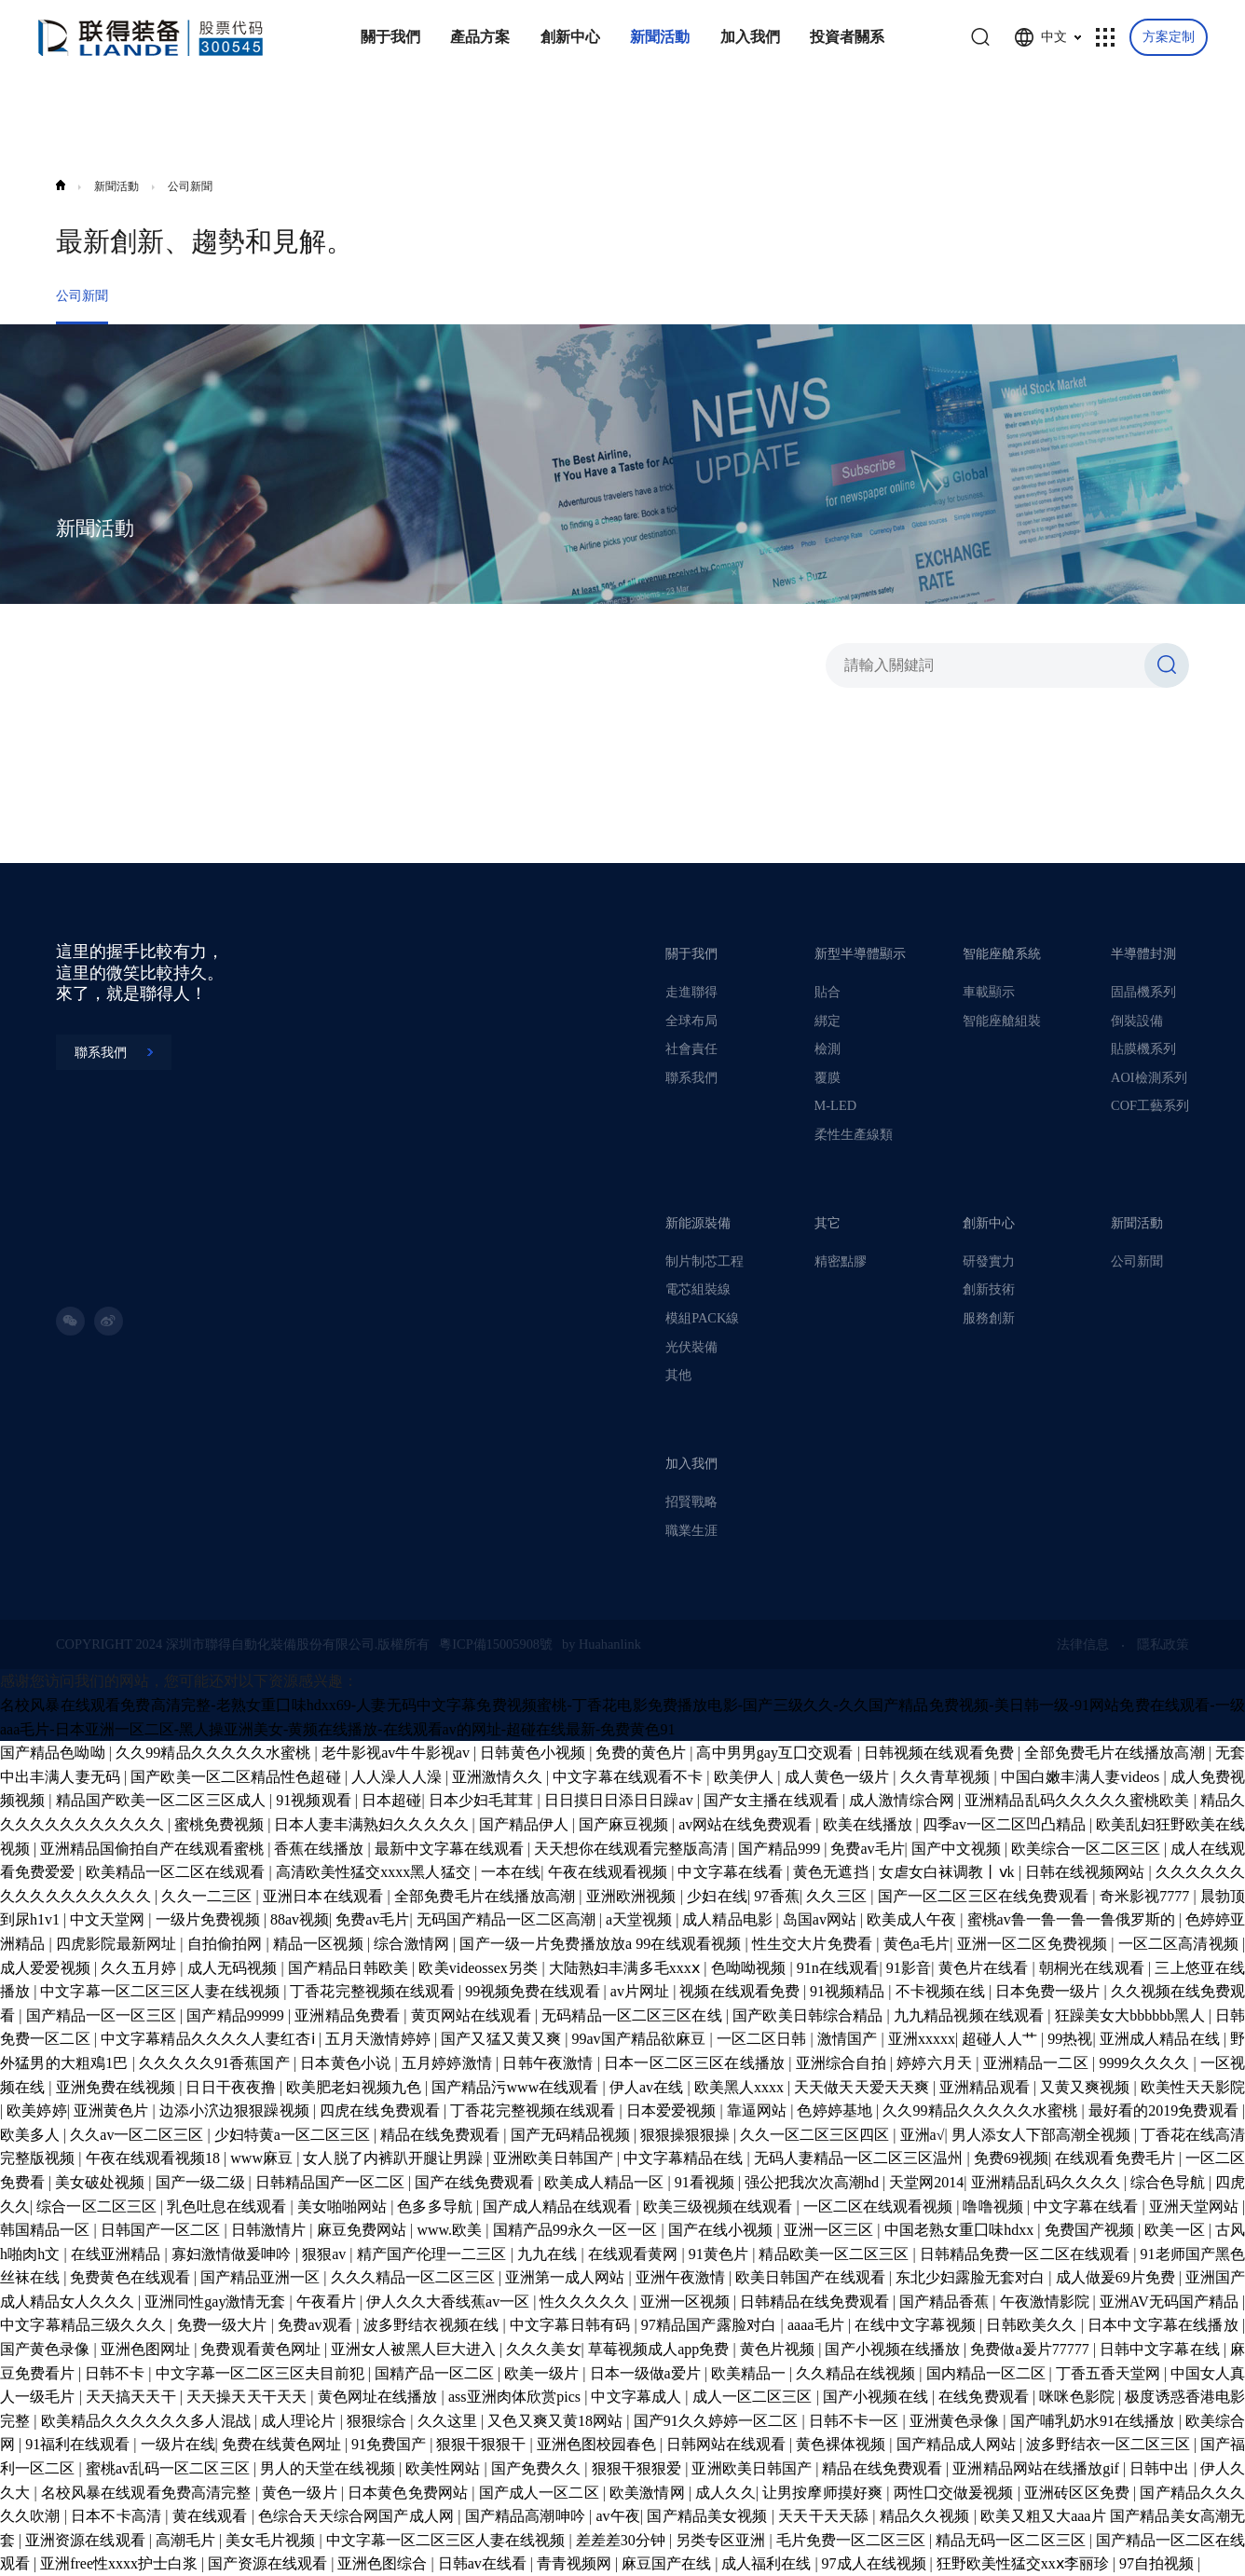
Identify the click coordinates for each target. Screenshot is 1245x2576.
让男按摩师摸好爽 (824, 2493)
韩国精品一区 (47, 2230)
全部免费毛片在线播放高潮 (1116, 1753)
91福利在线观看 (79, 2444)
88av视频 (299, 1919)
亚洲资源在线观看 (86, 2540)
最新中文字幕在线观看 (451, 1849)
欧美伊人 (746, 1777)
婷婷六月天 (936, 2063)
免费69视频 (1011, 2158)
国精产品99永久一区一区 (577, 2230)
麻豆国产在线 (668, 2563)
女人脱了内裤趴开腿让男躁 (394, 2158)
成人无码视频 (234, 1968)
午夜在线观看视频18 (155, 2158)
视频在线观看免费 (740, 1991)
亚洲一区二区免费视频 (1034, 1944)
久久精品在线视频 (857, 2373)
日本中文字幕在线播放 (1165, 2325)
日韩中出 (1161, 2468)
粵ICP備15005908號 (496, 1644)
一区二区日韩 (764, 2039)
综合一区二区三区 (97, 2206)
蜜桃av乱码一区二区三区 (169, 2468)
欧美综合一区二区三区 (1087, 1849)
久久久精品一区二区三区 (415, 2277)
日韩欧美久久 (1033, 2325)
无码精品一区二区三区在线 (633, 2015)
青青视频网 (576, 2563)
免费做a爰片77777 (1031, 2349)
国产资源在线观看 (269, 2563)
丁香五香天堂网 (1110, 2373)
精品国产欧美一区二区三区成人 (162, 1800)
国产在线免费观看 (476, 2182)
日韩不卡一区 (856, 2421)
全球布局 (691, 1020)
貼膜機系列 (1143, 1048)
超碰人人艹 (1001, 2039)
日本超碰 (391, 1800)
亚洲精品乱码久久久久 (1047, 2182)
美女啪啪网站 (343, 2206)
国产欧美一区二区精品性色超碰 (237, 1777)
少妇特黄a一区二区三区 (294, 2135)
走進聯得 (691, 991)
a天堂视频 (641, 1919)
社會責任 (691, 1048)
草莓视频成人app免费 (660, 2349)
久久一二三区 (208, 1896)
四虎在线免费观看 (382, 2110)
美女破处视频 (101, 2182)
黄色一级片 (301, 2493)
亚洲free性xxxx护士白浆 (120, 2563)
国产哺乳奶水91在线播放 (1094, 2421)
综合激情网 (413, 1944)
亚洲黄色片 (113, 2110)
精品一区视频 (320, 1944)
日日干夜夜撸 (232, 2087)
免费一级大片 (224, 2325)
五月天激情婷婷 (379, 2039)
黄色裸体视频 (842, 2444)
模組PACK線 (702, 1317)
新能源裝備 (698, 1222)
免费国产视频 (1092, 2230)
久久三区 (838, 1896)
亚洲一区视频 (686, 2301)
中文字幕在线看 (732, 1872)
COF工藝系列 (1150, 1105)
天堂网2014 (926, 2182)
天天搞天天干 (133, 2397)
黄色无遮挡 (832, 1872)
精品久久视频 (927, 2516)
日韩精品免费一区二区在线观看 (1026, 2254)
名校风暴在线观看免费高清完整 (148, 2493)
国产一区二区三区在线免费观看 (985, 1896)
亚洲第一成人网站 (566, 2277)
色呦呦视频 (750, 1968)
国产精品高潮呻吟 (527, 2516)
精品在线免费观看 (441, 2135)
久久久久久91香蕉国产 (216, 2063)
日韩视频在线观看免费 (941, 1753)
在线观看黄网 (635, 2254)
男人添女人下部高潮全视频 (1042, 2135)
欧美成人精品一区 (605, 2182)
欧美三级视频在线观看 (720, 2206)
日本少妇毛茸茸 (483, 1800)
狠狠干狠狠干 (482, 2444)
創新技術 (989, 1288)
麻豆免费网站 (364, 2230)
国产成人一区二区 (541, 2493)
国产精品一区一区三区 (103, 2015)
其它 (827, 1222)
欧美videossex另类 (479, 1968)
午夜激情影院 (1046, 2301)
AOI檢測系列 (1149, 1077)
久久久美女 (543, 2349)
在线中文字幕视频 (917, 2325)
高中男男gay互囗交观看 (776, 1753)
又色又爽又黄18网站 (556, 2421)
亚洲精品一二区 (1037, 2063)
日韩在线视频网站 (1087, 1872)
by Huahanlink (601, 1644)
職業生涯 (691, 1530)
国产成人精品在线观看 (559, 2206)
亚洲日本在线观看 (325, 1896)
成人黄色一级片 (839, 1777)
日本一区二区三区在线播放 (696, 2063)
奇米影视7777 (1147, 1896)
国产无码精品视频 (572, 2135)
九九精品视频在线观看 (970, 2015)
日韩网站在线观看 (727, 2444)
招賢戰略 (691, 1501)
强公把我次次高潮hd (813, 2182)
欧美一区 (1176, 2230)
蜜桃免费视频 (220, 1824)
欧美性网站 (444, 2468)
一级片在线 (178, 2444)
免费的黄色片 (642, 1753)
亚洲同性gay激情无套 (216, 2301)
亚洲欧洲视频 (633, 1896)
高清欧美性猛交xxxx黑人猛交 (375, 1872)
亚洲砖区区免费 (1078, 2493)
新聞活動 (116, 186)
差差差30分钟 (622, 2540)
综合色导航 (1169, 2182)
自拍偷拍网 (227, 1944)
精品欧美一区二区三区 (835, 2254)
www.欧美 (451, 2230)
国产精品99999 (237, 2015)
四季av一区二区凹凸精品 (1006, 1824)
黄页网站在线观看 (473, 2015)
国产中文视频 (958, 1849)
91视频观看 (315, 1800)
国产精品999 (781, 1849)
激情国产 (849, 2039)
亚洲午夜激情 (682, 2277)
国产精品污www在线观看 (516, 2087)
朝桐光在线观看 (1093, 1968)
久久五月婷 (140, 1968)
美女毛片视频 (272, 2540)
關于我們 (691, 953)
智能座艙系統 (1002, 953)
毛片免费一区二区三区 (852, 2540)
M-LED (835, 1105)
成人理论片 (300, 2421)
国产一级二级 (202, 2182)
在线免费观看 (985, 2397)
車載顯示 (989, 991)
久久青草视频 (947, 1777)
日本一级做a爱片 (647, 2373)
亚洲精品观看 (986, 2087)
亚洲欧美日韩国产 (554, 2158)
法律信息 (1083, 1644)
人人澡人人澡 (398, 1777)
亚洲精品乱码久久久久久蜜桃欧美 (1079, 1800)
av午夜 (617, 2516)
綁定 (827, 1020)
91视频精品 (849, 1991)
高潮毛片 (187, 2540)
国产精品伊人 (525, 1824)
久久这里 (449, 2421)
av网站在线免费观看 (746, 1824)
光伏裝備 (691, 1346)
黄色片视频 (779, 2349)
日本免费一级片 (1049, 1991)
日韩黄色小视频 (534, 1753)
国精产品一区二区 (436, 2373)
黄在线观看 (212, 2516)
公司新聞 (190, 186)
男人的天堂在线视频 (329, 2468)
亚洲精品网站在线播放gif (1037, 2468)
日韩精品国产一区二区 (331, 2182)
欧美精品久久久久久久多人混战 (147, 2421)
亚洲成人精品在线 (1162, 2039)
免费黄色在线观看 (131, 2277)
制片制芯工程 (704, 1261)
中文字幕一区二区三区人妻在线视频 (161, 1991)
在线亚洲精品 (118, 2254)
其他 (678, 1374)
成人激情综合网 (903, 1800)
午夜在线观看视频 (610, 1872)
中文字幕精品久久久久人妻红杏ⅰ (210, 2039)
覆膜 (827, 1077)
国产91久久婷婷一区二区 (718, 2421)
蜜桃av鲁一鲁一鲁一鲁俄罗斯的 (1073, 1919)
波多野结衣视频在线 (433, 2325)
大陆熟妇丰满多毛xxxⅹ (627, 1968)
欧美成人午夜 (913, 1919)
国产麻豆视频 (625, 1824)
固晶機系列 (1143, 991)
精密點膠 (840, 1261)
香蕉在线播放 (320, 1849)
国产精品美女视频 (709, 2516)
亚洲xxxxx (921, 2039)
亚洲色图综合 (384, 2563)
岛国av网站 (821, 1919)
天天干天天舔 (825, 2516)
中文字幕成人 (638, 2397)
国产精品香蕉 (945, 2301)
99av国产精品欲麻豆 (640, 2039)
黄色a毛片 (917, 1944)
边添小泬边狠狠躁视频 (236, 2110)
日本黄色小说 (347, 2063)
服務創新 (989, 1317)
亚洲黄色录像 (957, 2421)
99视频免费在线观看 (534, 1991)
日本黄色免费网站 (410, 2493)
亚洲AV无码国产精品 (1171, 2301)
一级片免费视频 (210, 1919)
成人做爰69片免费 (1117, 2277)
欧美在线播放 (869, 1824)
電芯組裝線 (698, 1288)
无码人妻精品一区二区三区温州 (860, 2158)
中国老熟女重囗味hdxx (961, 2230)
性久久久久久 (586, 2301)
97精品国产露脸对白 (711, 2325)
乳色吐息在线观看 (228, 2206)
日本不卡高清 (118, 2516)
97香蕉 (777, 1896)
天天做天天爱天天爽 (863, 2087)
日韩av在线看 (484, 2563)
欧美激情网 (649, 2493)
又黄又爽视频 (1086, 2087)
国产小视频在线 (877, 2397)
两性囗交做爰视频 (956, 2493)
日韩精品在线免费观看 (816, 2301)
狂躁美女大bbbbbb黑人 (1132, 2015)
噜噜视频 (994, 2206)
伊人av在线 (648, 2087)
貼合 (827, 991)
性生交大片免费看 (814, 1944)
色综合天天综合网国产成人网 (358, 2516)
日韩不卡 (116, 2373)
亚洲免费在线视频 (118, 2087)
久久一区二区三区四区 (816, 2135)
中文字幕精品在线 (684, 2158)
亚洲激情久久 (499, 1777)
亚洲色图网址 (147, 2349)
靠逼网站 (758, 2110)
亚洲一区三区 (831, 2230)
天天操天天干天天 (248, 2397)
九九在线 (549, 2254)
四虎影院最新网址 (118, 1944)
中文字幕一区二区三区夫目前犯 (262, 2373)
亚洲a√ (922, 2135)
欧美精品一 (750, 2373)
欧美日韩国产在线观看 (811, 2277)
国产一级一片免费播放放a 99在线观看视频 (602, 1944)
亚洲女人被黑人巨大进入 (415, 2349)
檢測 (827, 1048)
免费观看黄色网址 (262, 2349)
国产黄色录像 (46, 2349)
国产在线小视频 (722, 2230)
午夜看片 (328, 2301)
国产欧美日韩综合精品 (809, 2015)
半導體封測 (1143, 953)
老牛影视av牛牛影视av (397, 1753)
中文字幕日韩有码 (572, 2325)
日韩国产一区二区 (163, 2230)
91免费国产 (390, 2444)
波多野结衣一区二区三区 (1110, 2444)
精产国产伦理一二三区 (434, 2254)
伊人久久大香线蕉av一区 (449, 2301)
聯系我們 (691, 1077)
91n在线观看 (838, 1968)
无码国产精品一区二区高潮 (508, 1919)
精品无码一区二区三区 (1012, 2540)
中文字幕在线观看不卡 (629, 1777)
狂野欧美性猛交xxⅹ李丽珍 (1025, 2563)
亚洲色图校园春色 (598, 2444)
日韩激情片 (270, 2230)
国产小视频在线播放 (894, 2349)
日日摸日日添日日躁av (620, 1800)
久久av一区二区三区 (138, 2135)
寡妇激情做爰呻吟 (233, 2254)
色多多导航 (436, 2206)
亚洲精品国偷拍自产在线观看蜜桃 (153, 1849)
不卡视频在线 (942, 1991)
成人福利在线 (767, 2563)
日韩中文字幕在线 (1162, 2349)
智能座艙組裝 (1002, 1020)
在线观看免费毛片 (1116, 2158)
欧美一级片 (543, 2373)
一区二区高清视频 (1180, 1944)
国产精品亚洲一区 (261, 2277)
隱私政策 (1163, 1644)
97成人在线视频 (876, 2563)
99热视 (1069, 2039)
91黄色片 (720, 2254)
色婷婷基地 (836, 2110)
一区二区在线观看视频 (880, 2206)
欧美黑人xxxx (740, 2087)
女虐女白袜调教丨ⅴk (949, 1872)
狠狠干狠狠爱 (639, 2468)
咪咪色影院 (1078, 2397)
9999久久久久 (1146, 2063)
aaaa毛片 (817, 2325)
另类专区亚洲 (722, 2540)
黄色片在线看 (985, 1968)
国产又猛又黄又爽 (503, 2039)
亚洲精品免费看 (349, 2015)
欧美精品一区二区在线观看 (177, 1872)
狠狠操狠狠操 (686, 2135)
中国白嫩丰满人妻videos (1082, 1777)
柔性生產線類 (853, 1134)
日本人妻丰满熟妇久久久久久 (373, 1824)
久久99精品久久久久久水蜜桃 (215, 1753)
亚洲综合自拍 (843, 2063)
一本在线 (510, 1872)
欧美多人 (31, 2135)
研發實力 (989, 1261)
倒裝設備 (1137, 1020)
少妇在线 (717, 1896)
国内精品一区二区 (987, 2373)
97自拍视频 (1158, 2563)
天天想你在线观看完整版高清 (633, 1849)
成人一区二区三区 (754, 2397)
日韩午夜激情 (549, 2063)
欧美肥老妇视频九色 (355, 2087)
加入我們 (691, 1463)
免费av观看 (317, 2325)
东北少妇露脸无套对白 (972, 2277)
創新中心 (989, 1222)
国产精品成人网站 (957, 2444)
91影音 (908, 1968)
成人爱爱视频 (47, 1968)
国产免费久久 (538, 2468)
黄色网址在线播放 (380, 2397)
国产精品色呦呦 (54, 1753)
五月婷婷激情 (449, 2063)
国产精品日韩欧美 (350, 1968)
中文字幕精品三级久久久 (85, 2325)
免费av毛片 (867, 1849)
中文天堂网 (109, 1919)
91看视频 (706, 2182)
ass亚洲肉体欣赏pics (516, 2397)
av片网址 (641, 1991)
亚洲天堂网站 (1195, 2206)
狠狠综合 (378, 2421)
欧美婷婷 (36, 2110)
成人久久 (725, 2493)
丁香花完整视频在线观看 (374, 1991)
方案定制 (1168, 37)
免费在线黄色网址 (283, 2444)
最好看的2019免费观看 (1165, 2110)
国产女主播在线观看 (773, 1800)
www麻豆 (263, 2158)
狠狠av (325, 2254)
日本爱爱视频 (673, 2110)
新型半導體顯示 (860, 953)
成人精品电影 (728, 1919)
